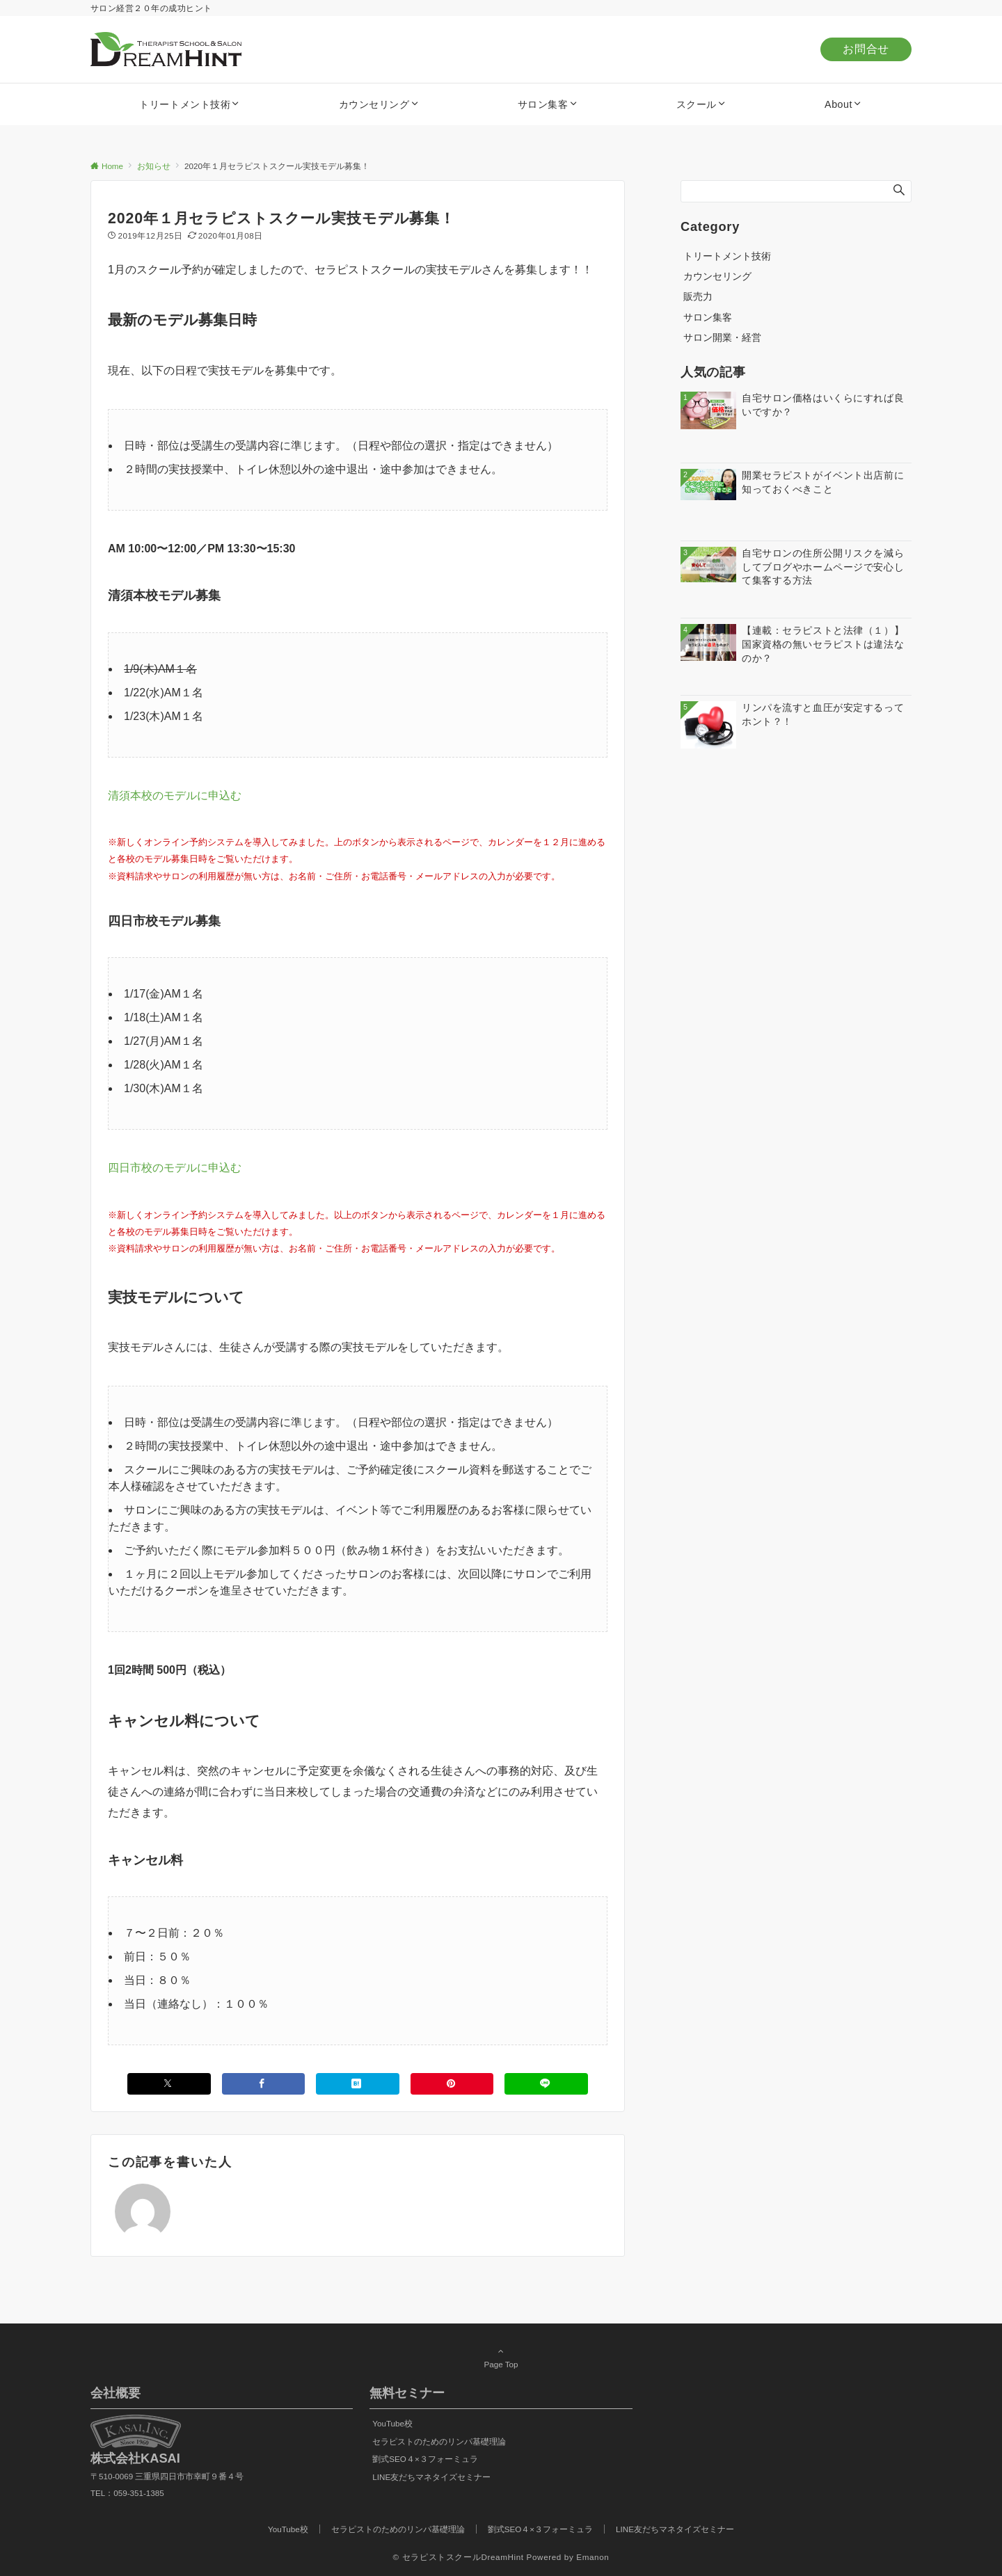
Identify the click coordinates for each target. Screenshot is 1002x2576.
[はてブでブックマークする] (357, 2084)
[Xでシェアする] (169, 2084)
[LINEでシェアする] (546, 2084)
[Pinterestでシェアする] (452, 2084)
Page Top (501, 2357)
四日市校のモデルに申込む (174, 1168)
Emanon (592, 2556)
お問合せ (866, 49)
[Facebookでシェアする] (263, 2084)
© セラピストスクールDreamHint (458, 2556)
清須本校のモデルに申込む (174, 795)
